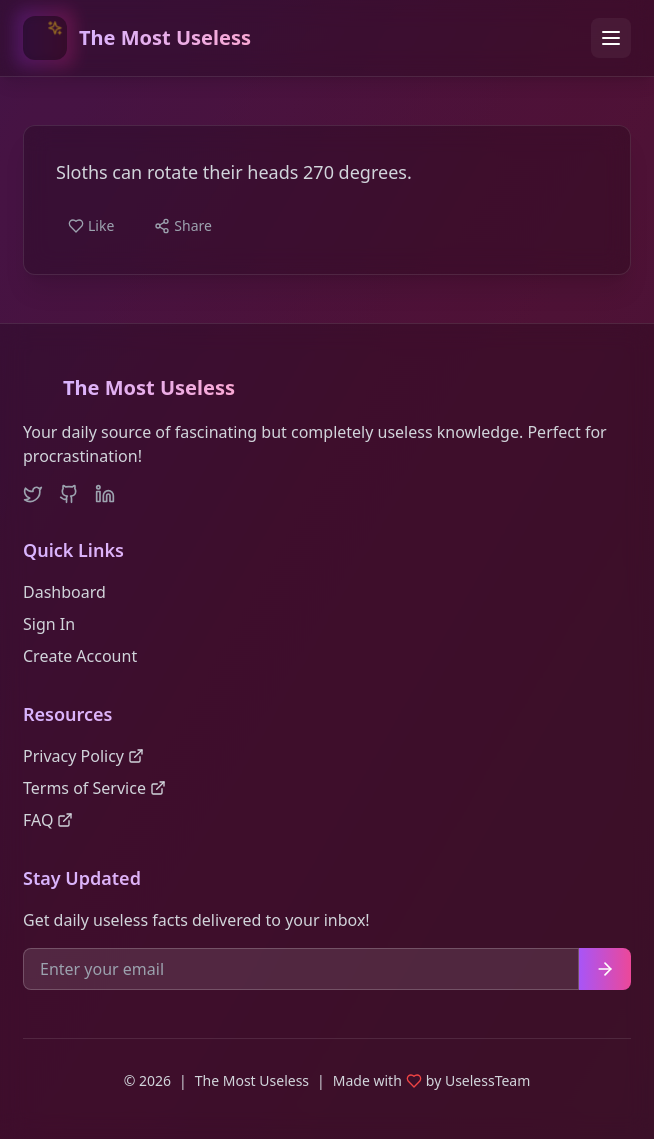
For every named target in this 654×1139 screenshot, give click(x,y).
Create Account (80, 656)
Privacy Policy (83, 756)
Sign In (49, 624)
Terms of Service (94, 788)
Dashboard (64, 592)
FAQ (48, 820)
